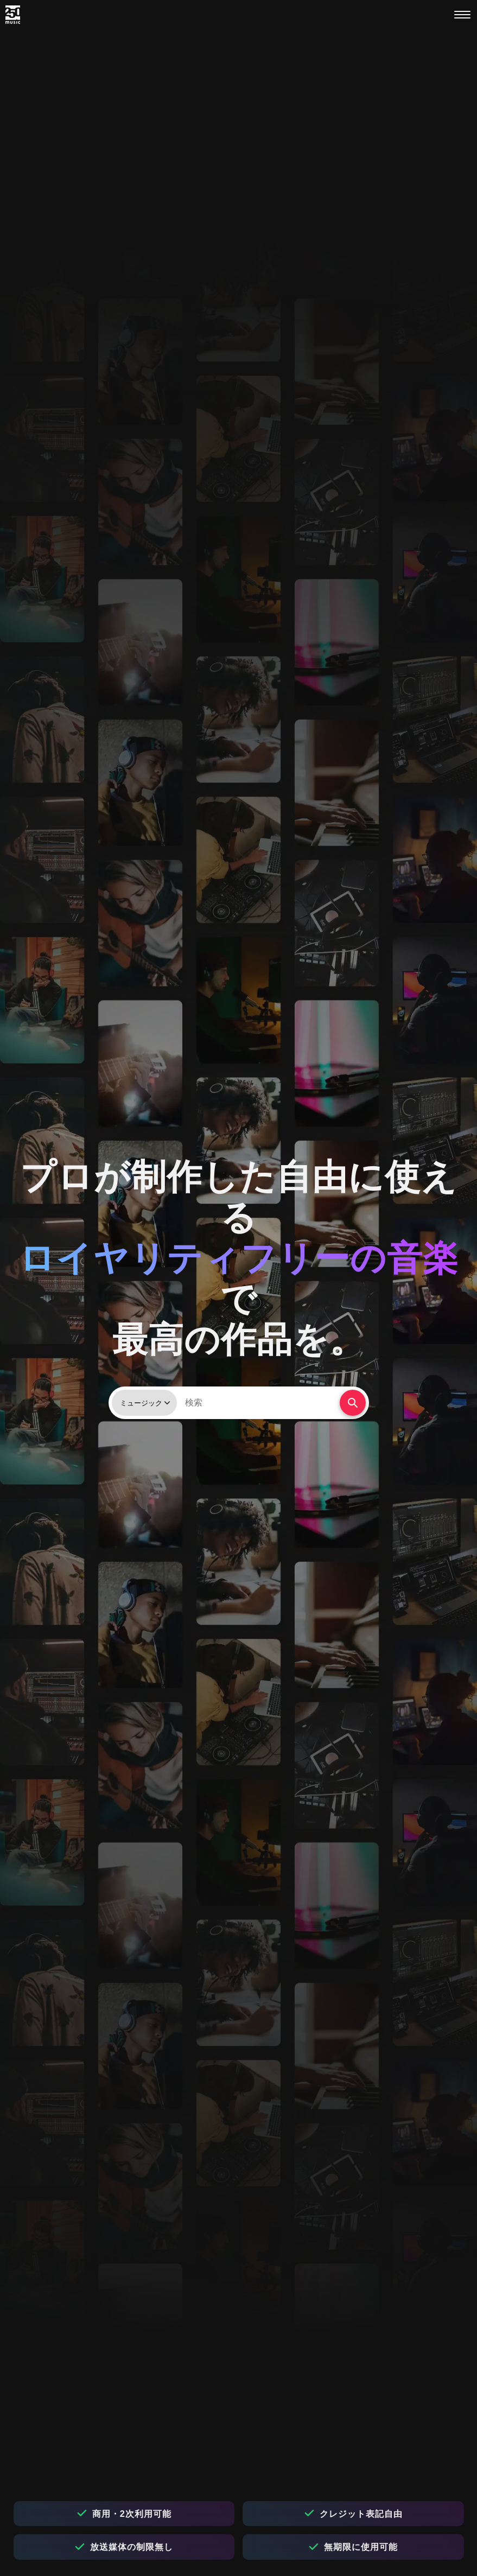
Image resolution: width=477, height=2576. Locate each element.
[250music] (12, 14)
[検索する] (353, 1403)
